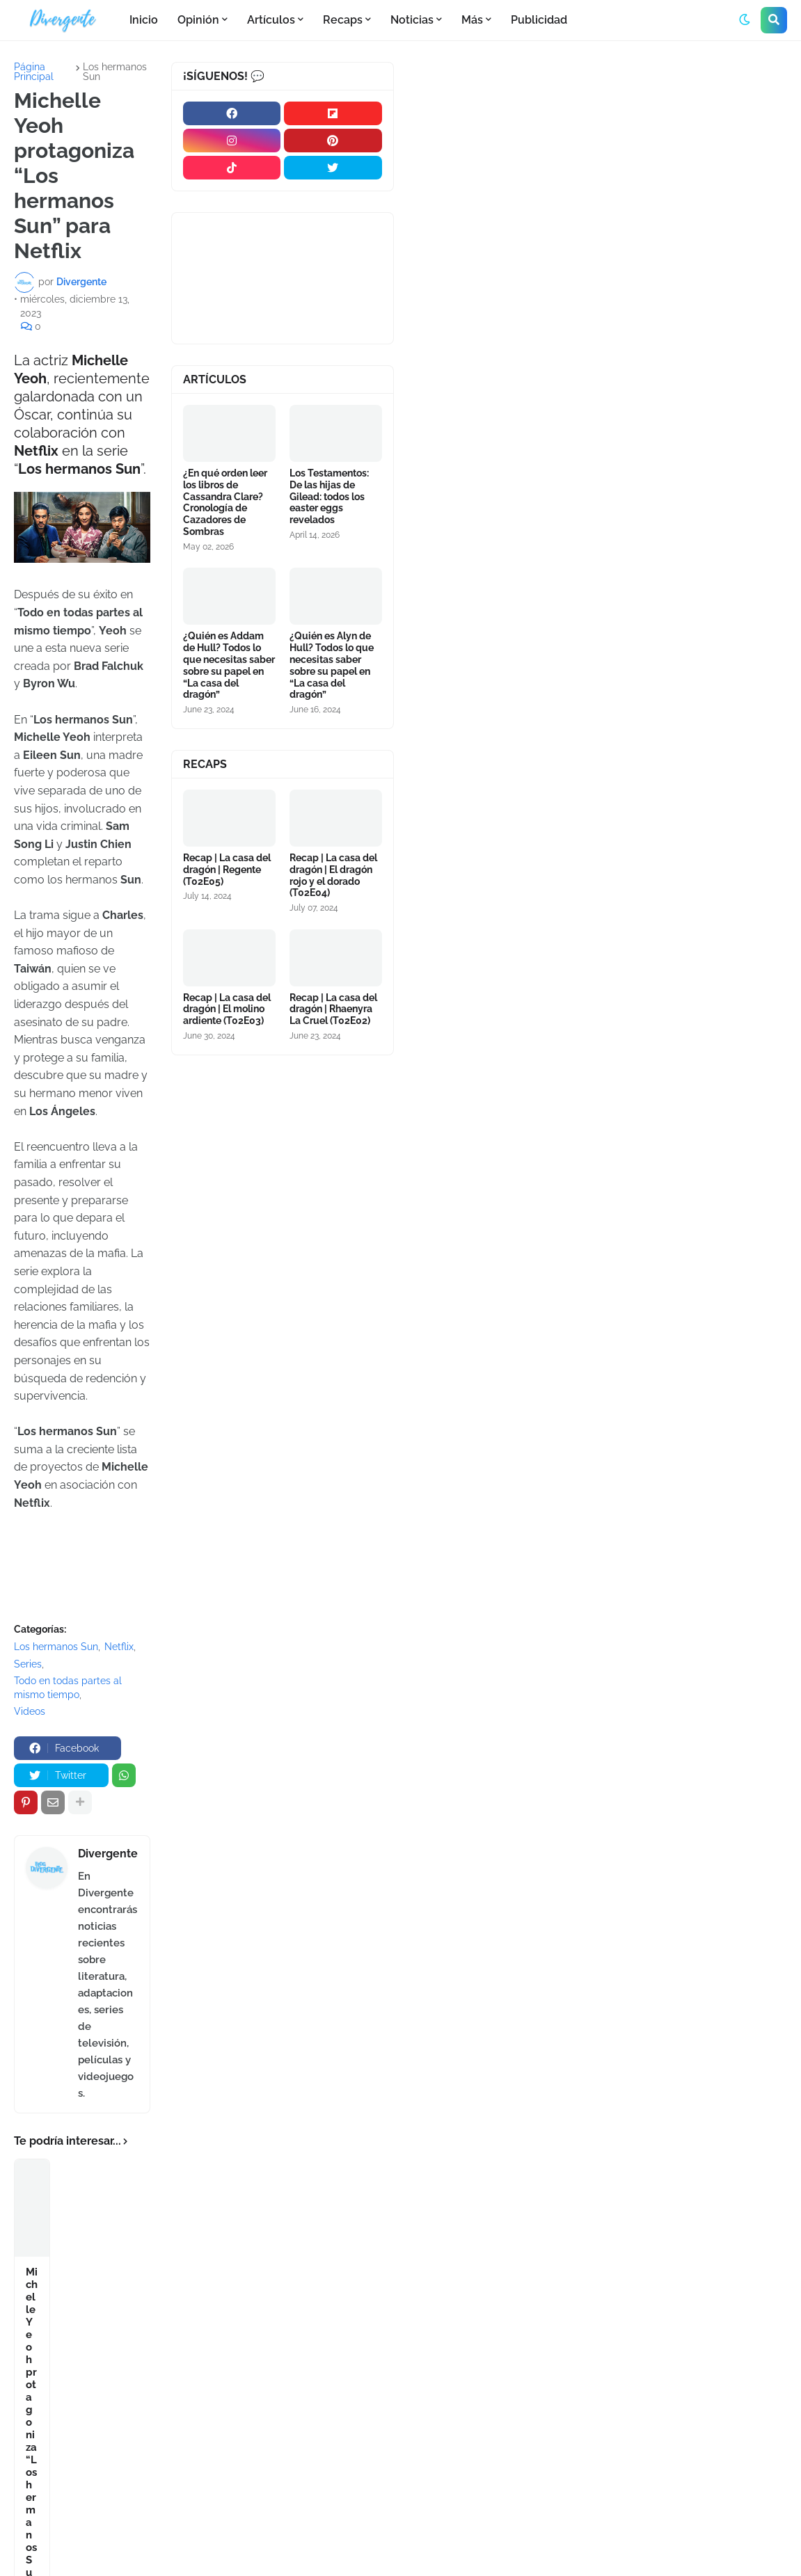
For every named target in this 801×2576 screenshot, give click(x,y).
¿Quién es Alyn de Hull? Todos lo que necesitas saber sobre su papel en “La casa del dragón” (332, 665)
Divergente (108, 1853)
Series (28, 1664)
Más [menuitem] (472, 19)
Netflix (119, 1646)
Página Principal (34, 71)
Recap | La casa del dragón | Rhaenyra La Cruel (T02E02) (333, 1009)
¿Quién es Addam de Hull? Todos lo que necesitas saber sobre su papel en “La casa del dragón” (229, 665)
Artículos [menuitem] (271, 19)
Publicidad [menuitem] (539, 19)
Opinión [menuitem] (198, 19)
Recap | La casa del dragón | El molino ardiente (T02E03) (227, 1009)
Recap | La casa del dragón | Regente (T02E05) (227, 869)
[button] (745, 20)
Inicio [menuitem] (143, 19)
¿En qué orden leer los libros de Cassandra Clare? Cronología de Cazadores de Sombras (225, 502)
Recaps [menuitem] (343, 19)
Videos (29, 1711)
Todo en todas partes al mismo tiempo (68, 1687)
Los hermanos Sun (115, 71)
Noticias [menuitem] (412, 19)
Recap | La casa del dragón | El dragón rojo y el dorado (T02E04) (333, 875)
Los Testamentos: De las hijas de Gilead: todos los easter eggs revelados (329, 496)
